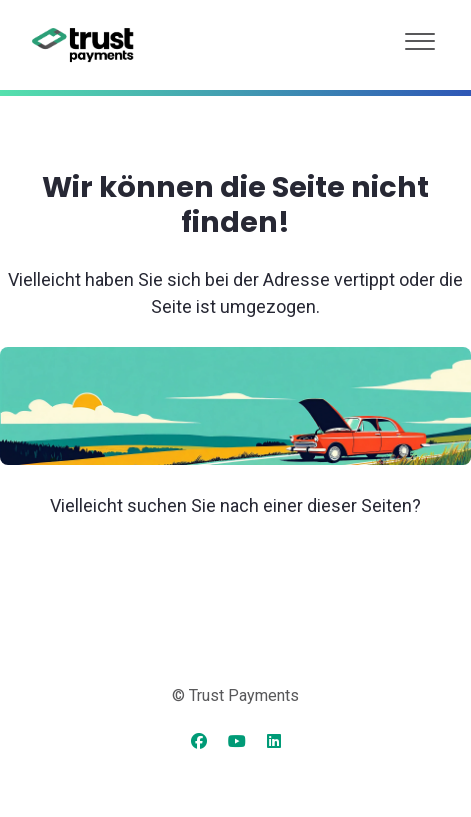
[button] (420, 36)
